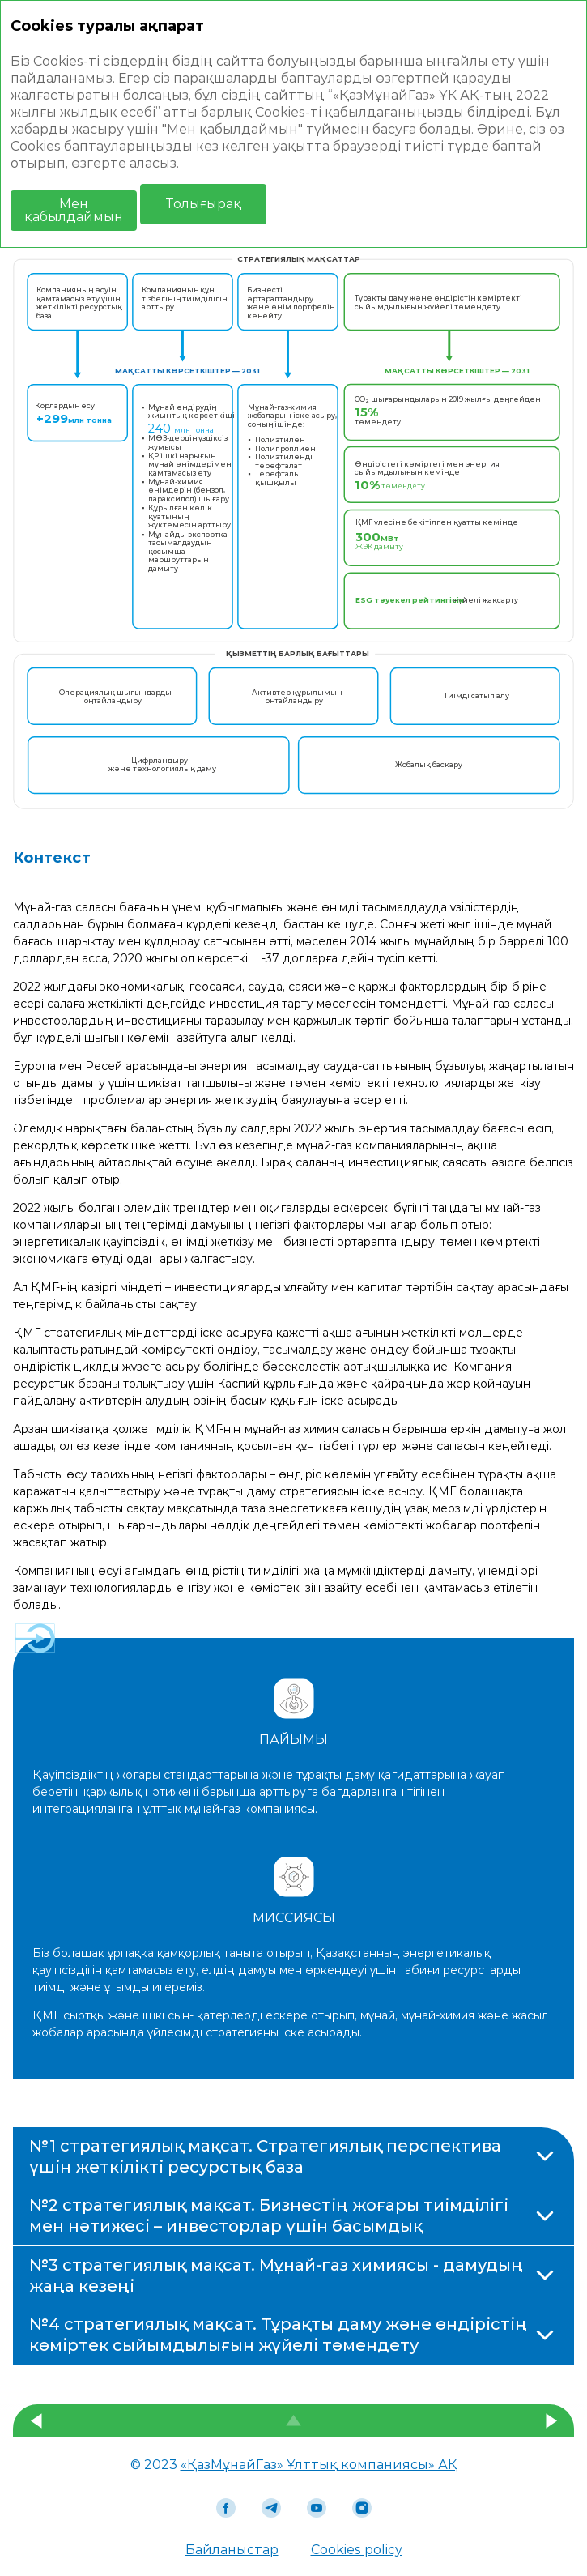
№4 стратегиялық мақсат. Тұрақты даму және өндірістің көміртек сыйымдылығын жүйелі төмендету (278, 2334)
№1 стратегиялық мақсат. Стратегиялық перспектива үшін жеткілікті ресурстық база (265, 2156)
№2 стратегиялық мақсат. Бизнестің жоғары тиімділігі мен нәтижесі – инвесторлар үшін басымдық (268, 2215)
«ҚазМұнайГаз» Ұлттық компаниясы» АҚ (319, 2464)
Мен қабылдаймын (73, 210)
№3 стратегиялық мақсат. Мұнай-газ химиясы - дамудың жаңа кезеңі (276, 2275)
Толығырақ (203, 203)
